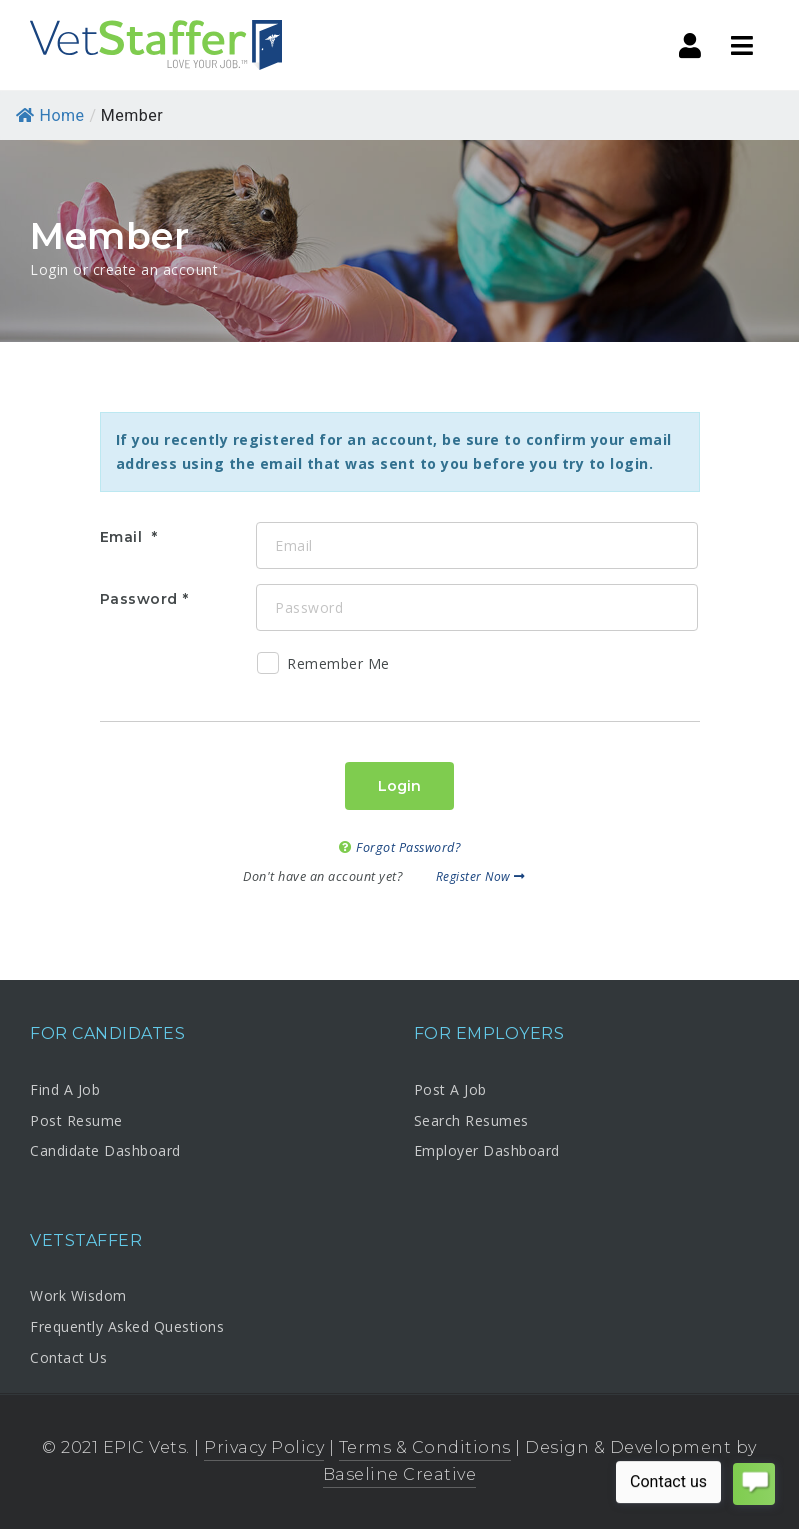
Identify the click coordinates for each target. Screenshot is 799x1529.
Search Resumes (471, 1120)
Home (50, 115)
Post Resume (76, 1120)
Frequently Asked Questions (127, 1326)
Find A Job (65, 1089)
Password (139, 599)
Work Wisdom (78, 1295)
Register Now (481, 876)
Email (123, 537)
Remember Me (323, 666)
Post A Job (450, 1089)
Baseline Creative (400, 1474)
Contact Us (68, 1357)
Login (399, 786)
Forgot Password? (399, 847)
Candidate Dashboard (105, 1150)
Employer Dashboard (487, 1150)
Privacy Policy (264, 1447)
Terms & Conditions (425, 1447)
